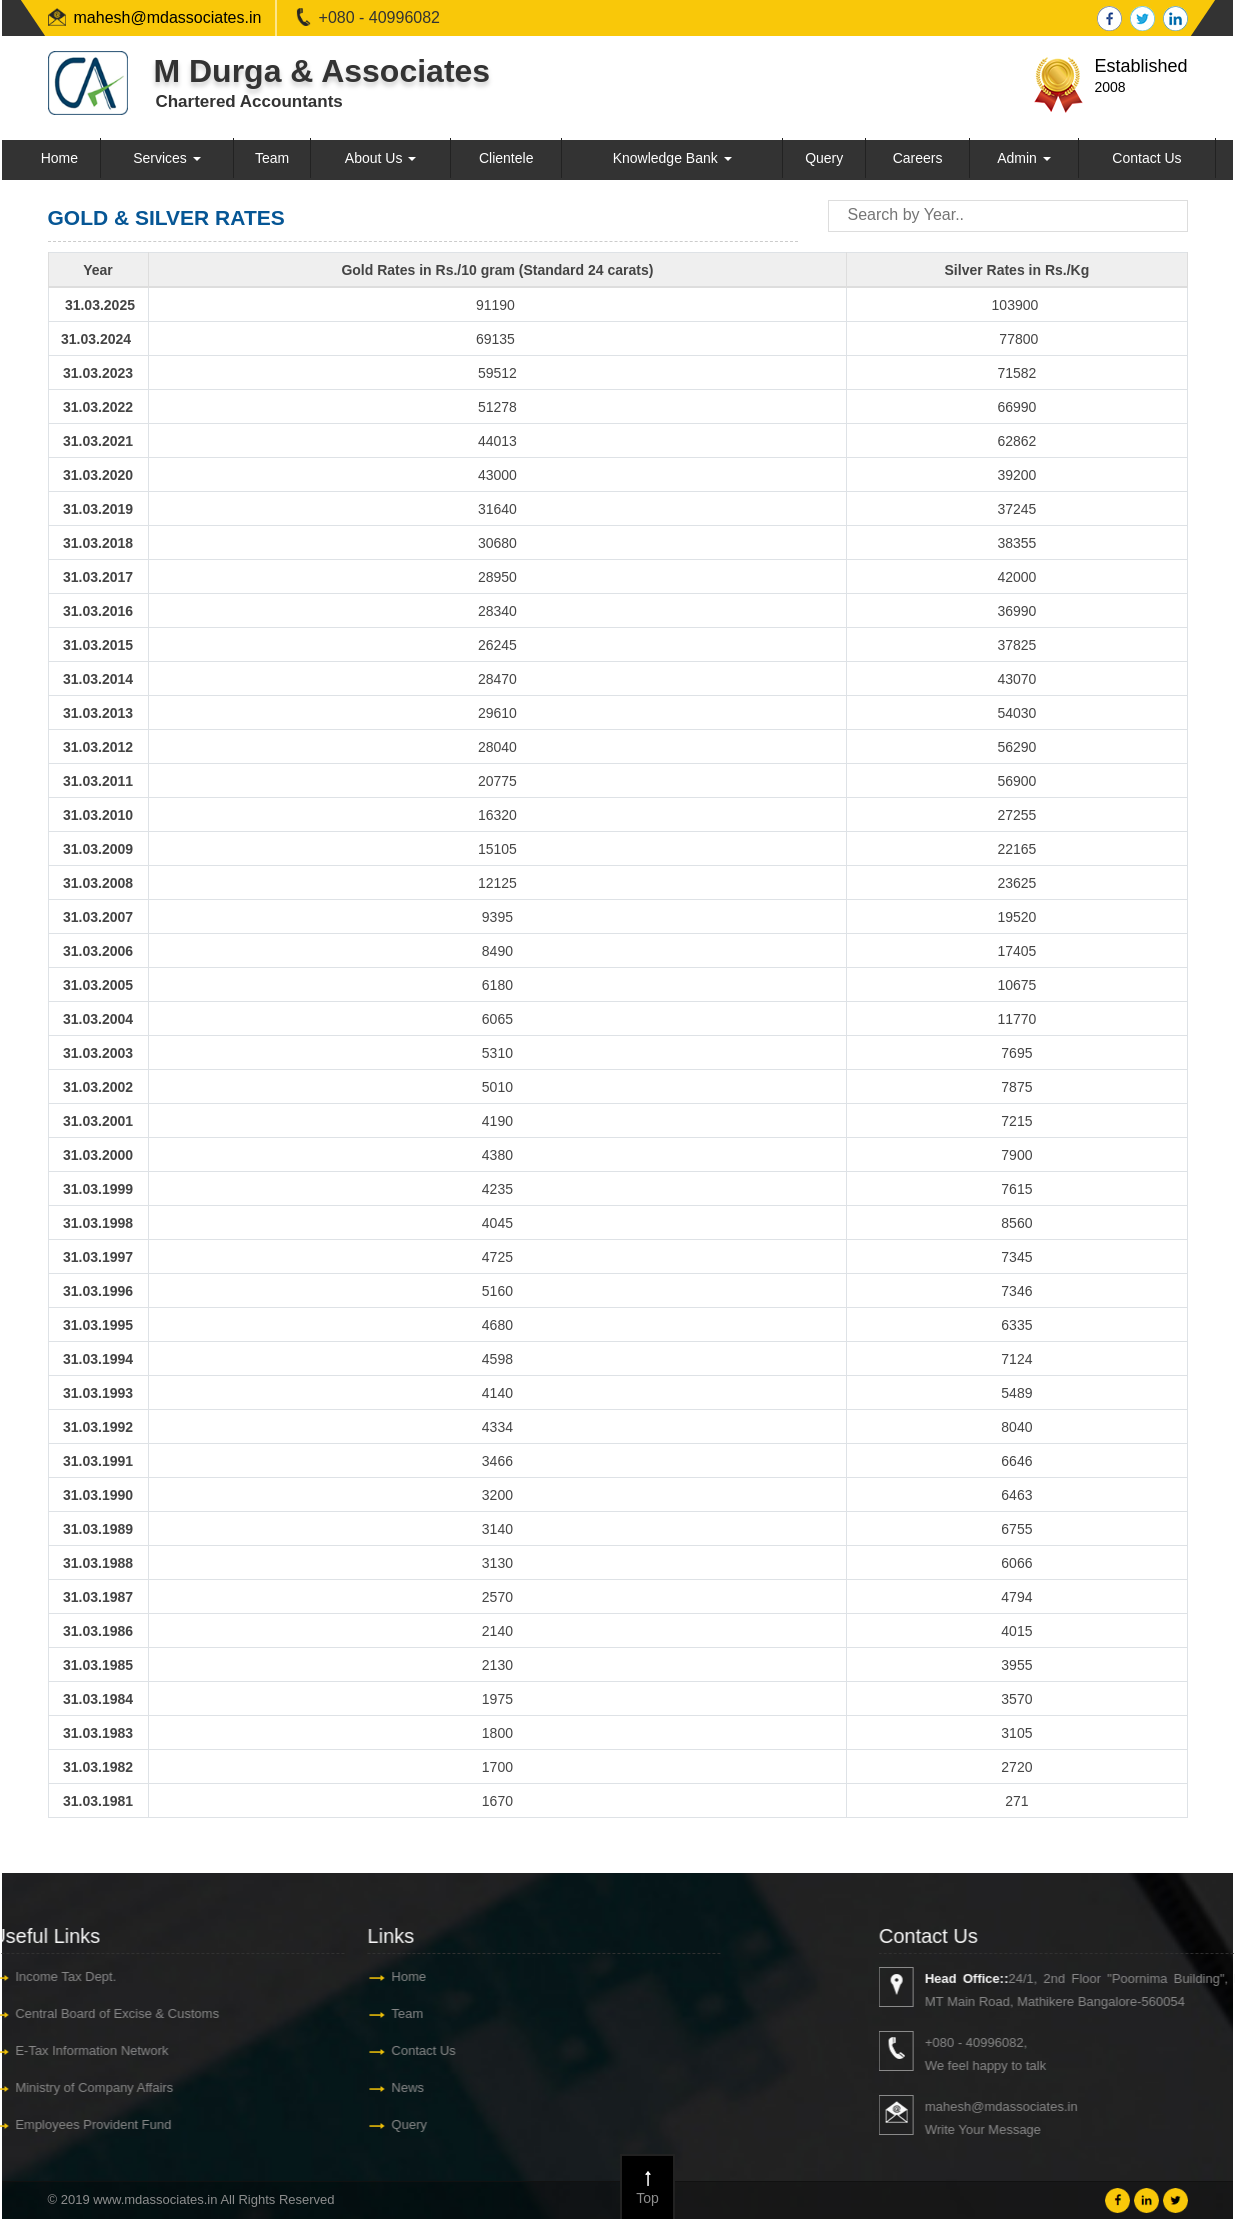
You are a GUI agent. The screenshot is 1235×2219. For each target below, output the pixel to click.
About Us (380, 158)
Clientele (506, 158)
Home (59, 158)
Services (167, 158)
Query (824, 158)
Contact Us (1146, 158)
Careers (918, 158)
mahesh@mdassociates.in (168, 17)
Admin (1024, 158)
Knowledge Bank (672, 158)
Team (272, 158)
